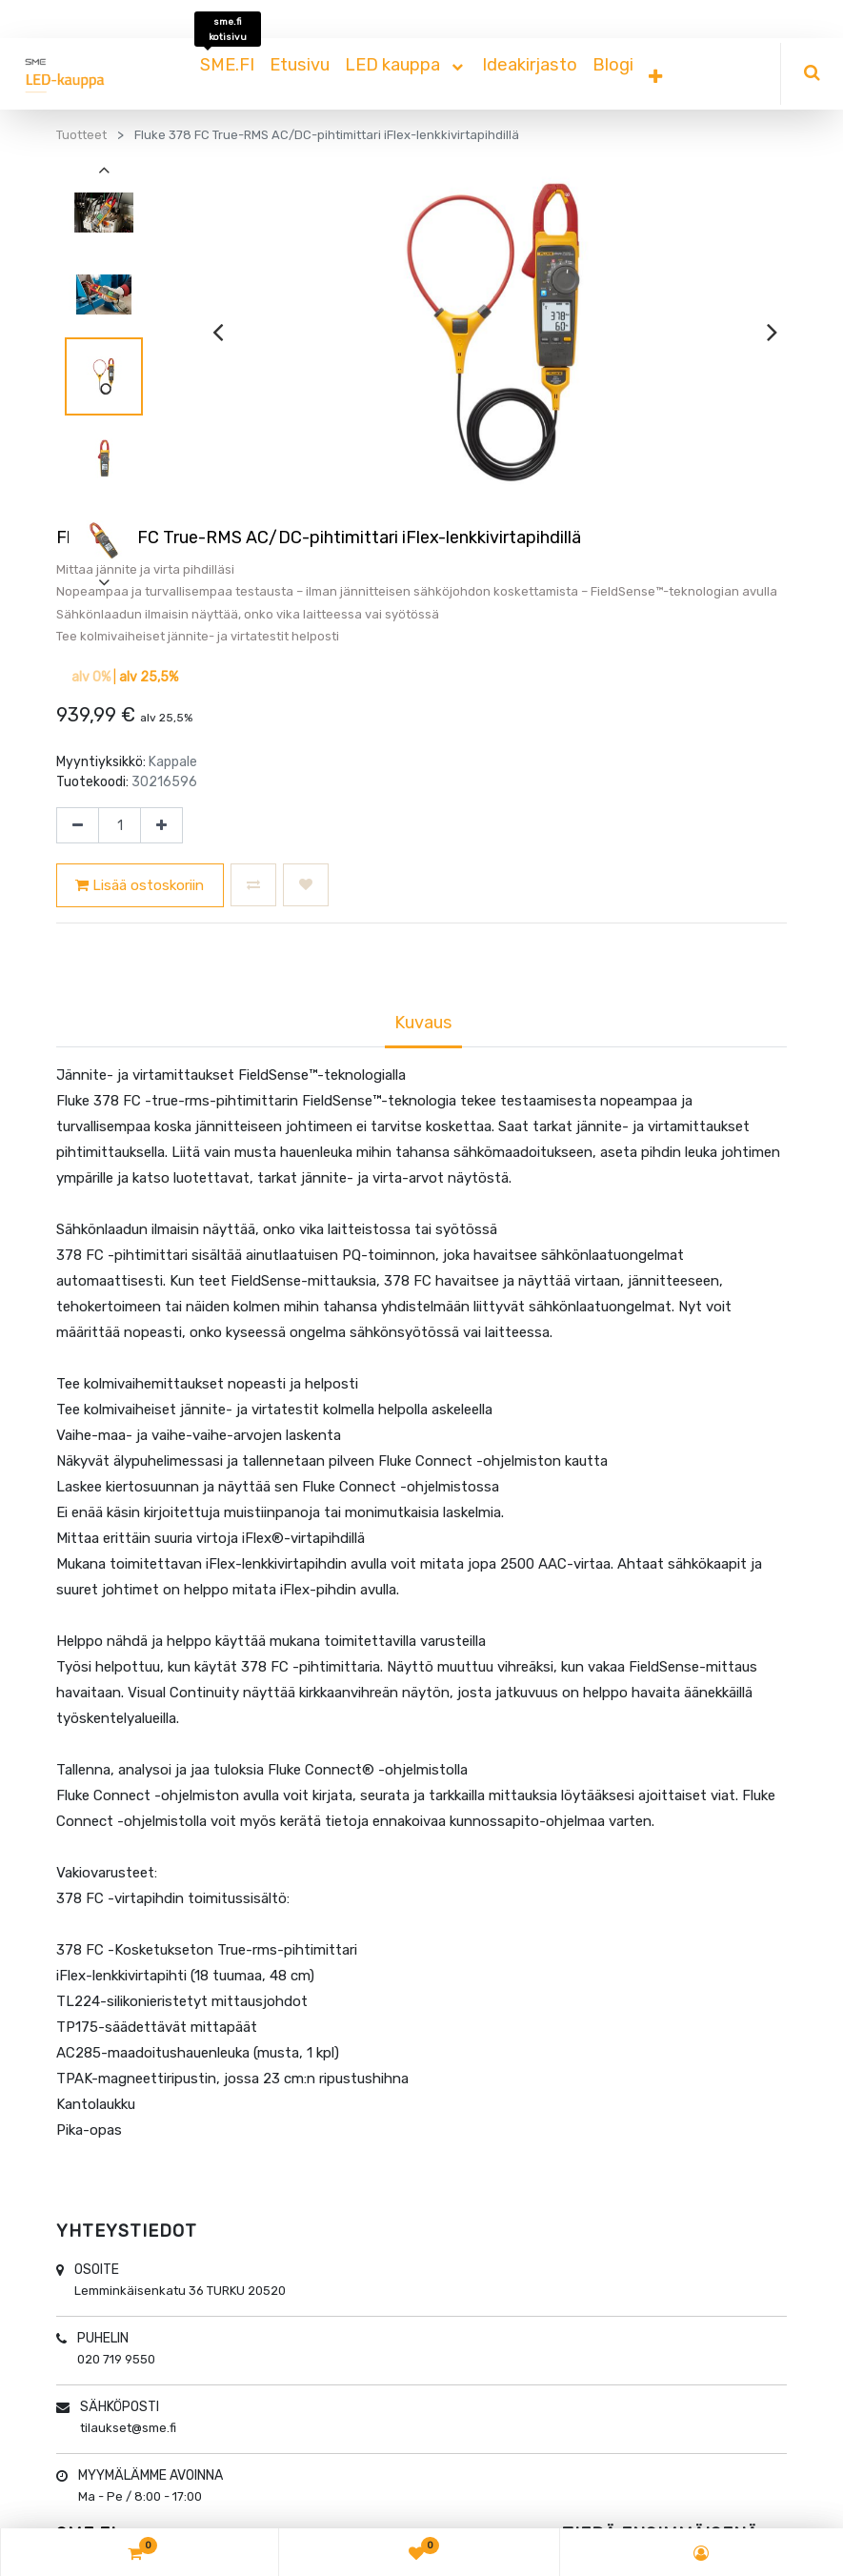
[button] (655, 77)
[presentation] (217, 331)
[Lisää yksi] (161, 825)
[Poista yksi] (77, 825)
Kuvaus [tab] (423, 1022)
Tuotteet (81, 135)
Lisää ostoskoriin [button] (139, 885)
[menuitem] (227, 65)
